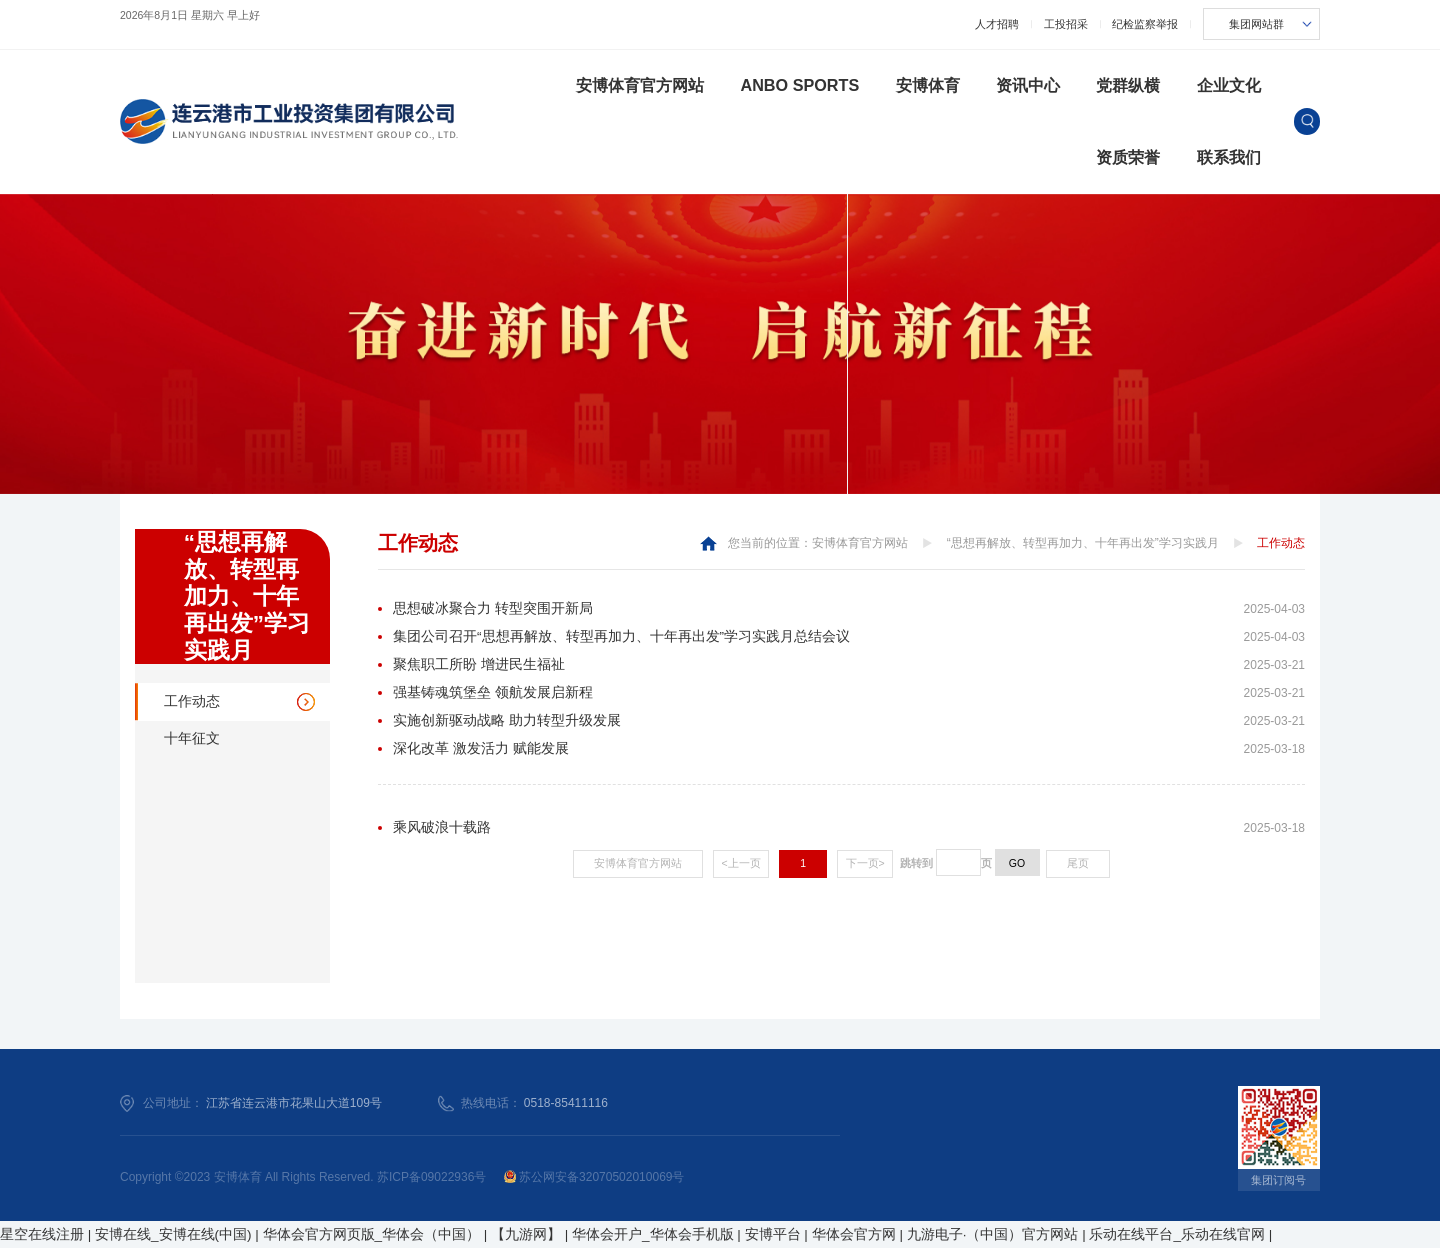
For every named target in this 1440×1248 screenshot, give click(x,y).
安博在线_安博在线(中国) (173, 1234)
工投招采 (1066, 24)
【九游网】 (526, 1234)
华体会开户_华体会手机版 (653, 1234)
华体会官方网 (854, 1234)
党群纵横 (1128, 85)
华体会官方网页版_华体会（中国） (372, 1234)
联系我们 (1229, 157)
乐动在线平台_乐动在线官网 (1177, 1234)
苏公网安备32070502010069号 (594, 1177)
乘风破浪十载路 (442, 827)
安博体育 (928, 85)
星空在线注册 (42, 1234)
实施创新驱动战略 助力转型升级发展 (507, 720)
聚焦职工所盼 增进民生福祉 (479, 664)
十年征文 (192, 738)
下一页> (865, 863)
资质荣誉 (1128, 157)
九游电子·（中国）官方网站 (993, 1234)
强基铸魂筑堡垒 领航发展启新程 (493, 692)
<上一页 (741, 863)
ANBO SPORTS (799, 85)
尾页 (1078, 863)
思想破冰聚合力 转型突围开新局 (493, 608)
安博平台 (773, 1234)
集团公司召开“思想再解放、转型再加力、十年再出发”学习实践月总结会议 (621, 636)
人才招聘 (997, 24)
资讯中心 (1028, 85)
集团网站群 (1256, 24)
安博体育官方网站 (640, 85)
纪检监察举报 (1145, 24)
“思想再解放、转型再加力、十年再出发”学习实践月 (1083, 543)
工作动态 (192, 701)
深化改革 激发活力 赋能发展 (481, 748)
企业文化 (1229, 85)
